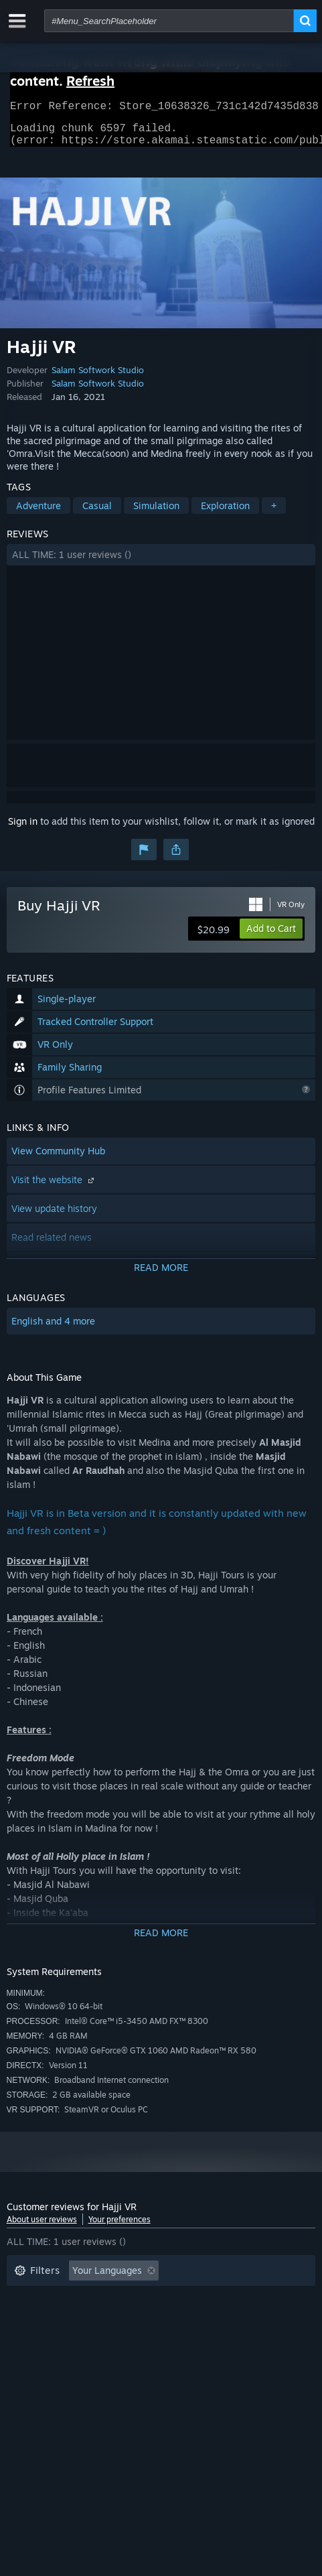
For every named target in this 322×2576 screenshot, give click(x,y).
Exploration (225, 513)
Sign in (22, 829)
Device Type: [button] (137, 2339)
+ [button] (273, 513)
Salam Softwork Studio (98, 377)
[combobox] (169, 20)
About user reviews (42, 2227)
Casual (97, 513)
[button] (161, 562)
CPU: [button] (25, 2339)
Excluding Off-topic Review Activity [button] (92, 2299)
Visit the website (54, 1187)
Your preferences (119, 2227)
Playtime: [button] (215, 2299)
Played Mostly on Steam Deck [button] (80, 2319)
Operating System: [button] (211, 2319)
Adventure (38, 513)
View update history (54, 1216)
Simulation (156, 513)
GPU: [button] (72, 2339)
